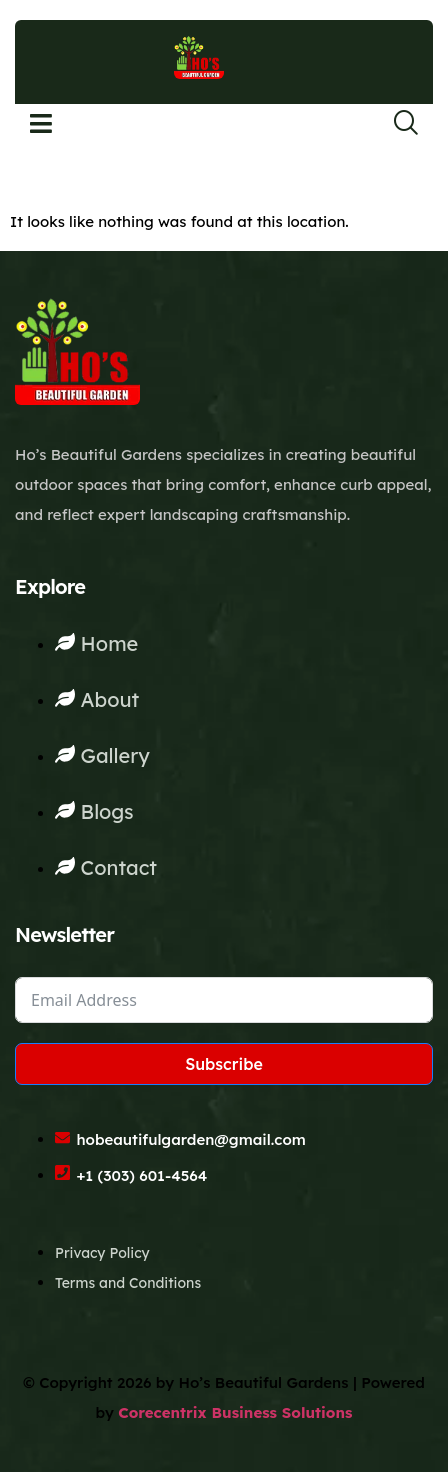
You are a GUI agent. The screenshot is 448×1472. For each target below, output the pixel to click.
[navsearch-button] (393, 124)
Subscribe (224, 1064)
